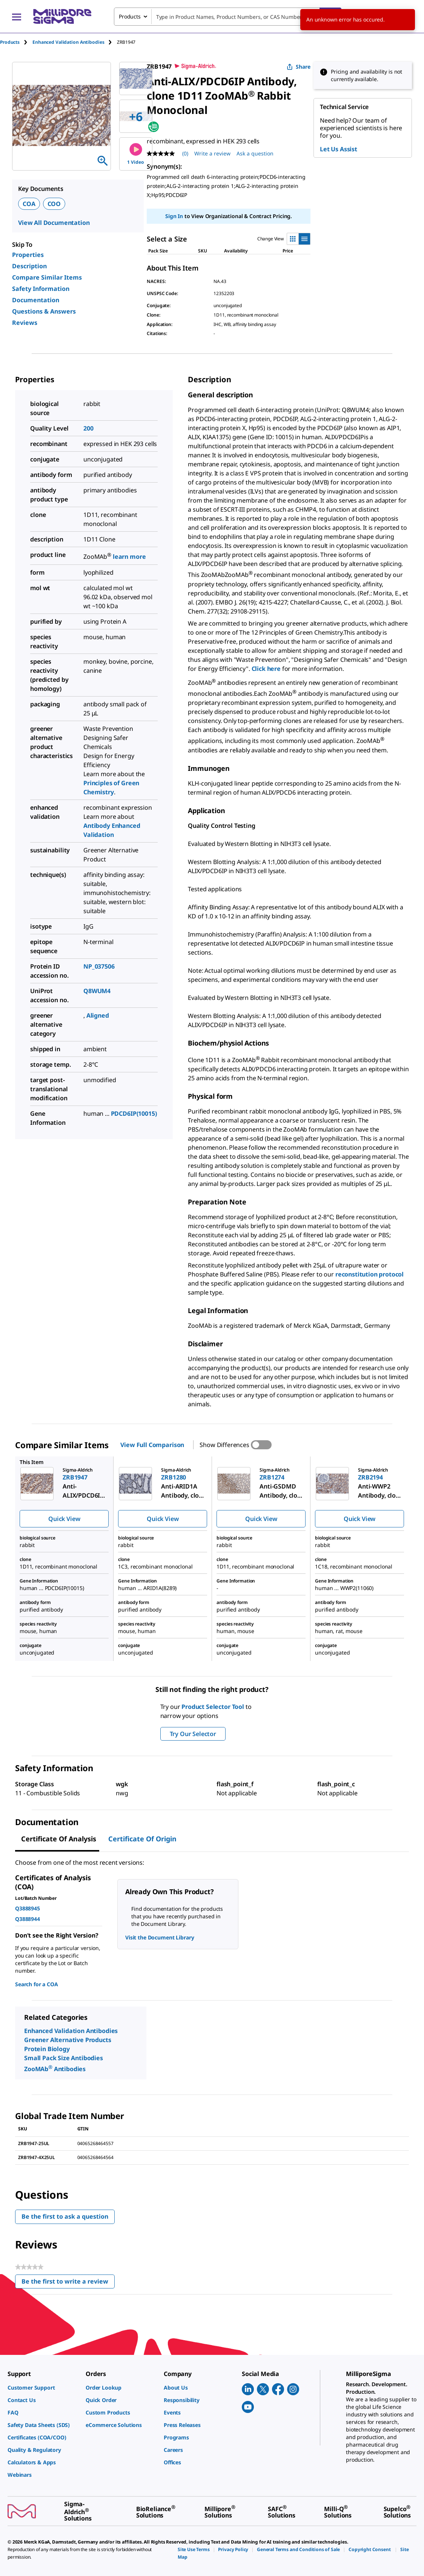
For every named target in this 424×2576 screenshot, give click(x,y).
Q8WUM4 (97, 991)
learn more (129, 557)
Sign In (174, 216)
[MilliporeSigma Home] (62, 16)
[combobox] (227, 17)
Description (29, 266)
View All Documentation (53, 222)
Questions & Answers (44, 311)
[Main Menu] (16, 16)
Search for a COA (36, 1984)
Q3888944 (27, 1918)
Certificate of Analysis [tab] (58, 1838)
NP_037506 (99, 966)
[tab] (16, 42)
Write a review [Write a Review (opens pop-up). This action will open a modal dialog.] (212, 153)
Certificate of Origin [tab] (142, 1838)
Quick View (64, 1519)
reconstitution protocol (369, 1274)
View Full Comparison (152, 1445)
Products (10, 42)
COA (29, 204)
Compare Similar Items (47, 277)
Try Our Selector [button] (193, 1734)
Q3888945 (27, 1908)
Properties (28, 255)
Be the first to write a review (68, 2283)
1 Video (135, 154)
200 (88, 428)
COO (54, 204)
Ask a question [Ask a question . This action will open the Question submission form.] (255, 153)
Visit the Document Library (159, 1937)
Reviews (24, 322)
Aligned (97, 1015)
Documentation (35, 300)
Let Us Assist (338, 149)
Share (298, 66)
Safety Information (40, 289)
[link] (43, 2387)
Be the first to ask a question (65, 2216)
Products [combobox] (130, 16)
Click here (266, 668)
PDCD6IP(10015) (134, 1113)
